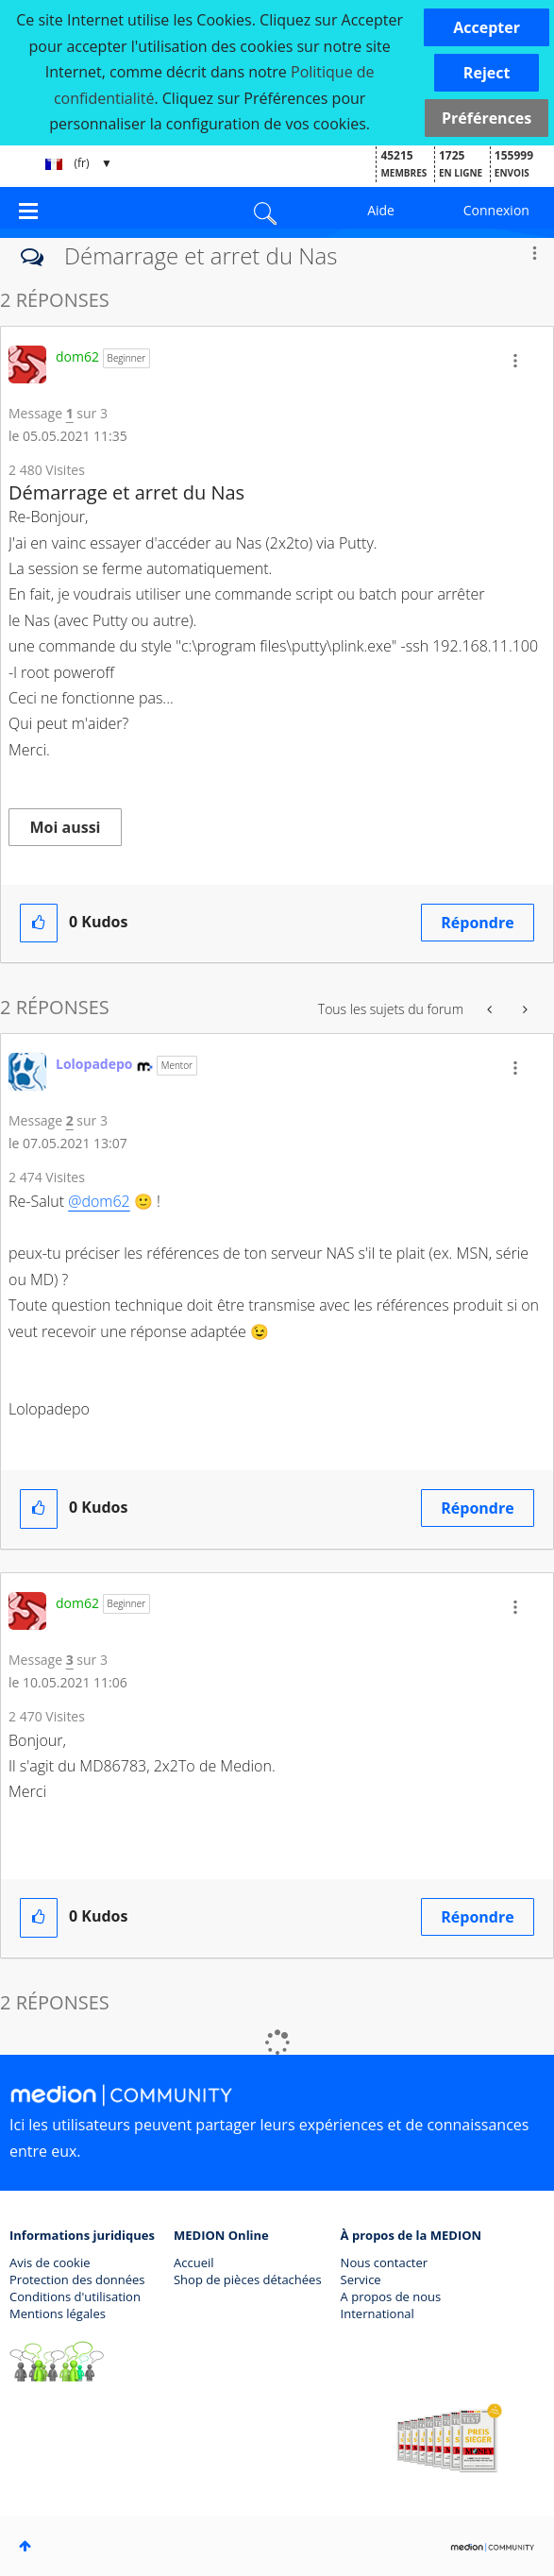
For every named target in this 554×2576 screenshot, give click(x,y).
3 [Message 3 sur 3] (70, 1660)
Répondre (477, 922)
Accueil (194, 2262)
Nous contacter (384, 2262)
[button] (486, 27)
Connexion (496, 210)
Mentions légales (57, 2313)
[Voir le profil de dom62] (77, 356)
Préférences (486, 118)
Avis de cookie (49, 2262)
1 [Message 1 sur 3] (70, 413)
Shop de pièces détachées (248, 2279)
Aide (381, 210)
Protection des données (77, 2279)
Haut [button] (25, 2546)
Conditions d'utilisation (75, 2296)
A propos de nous (391, 2296)
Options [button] (534, 253)
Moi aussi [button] (65, 827)
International (377, 2313)
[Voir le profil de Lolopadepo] (94, 1064)
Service (361, 2279)
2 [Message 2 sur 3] (70, 1120)
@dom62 (98, 1201)
